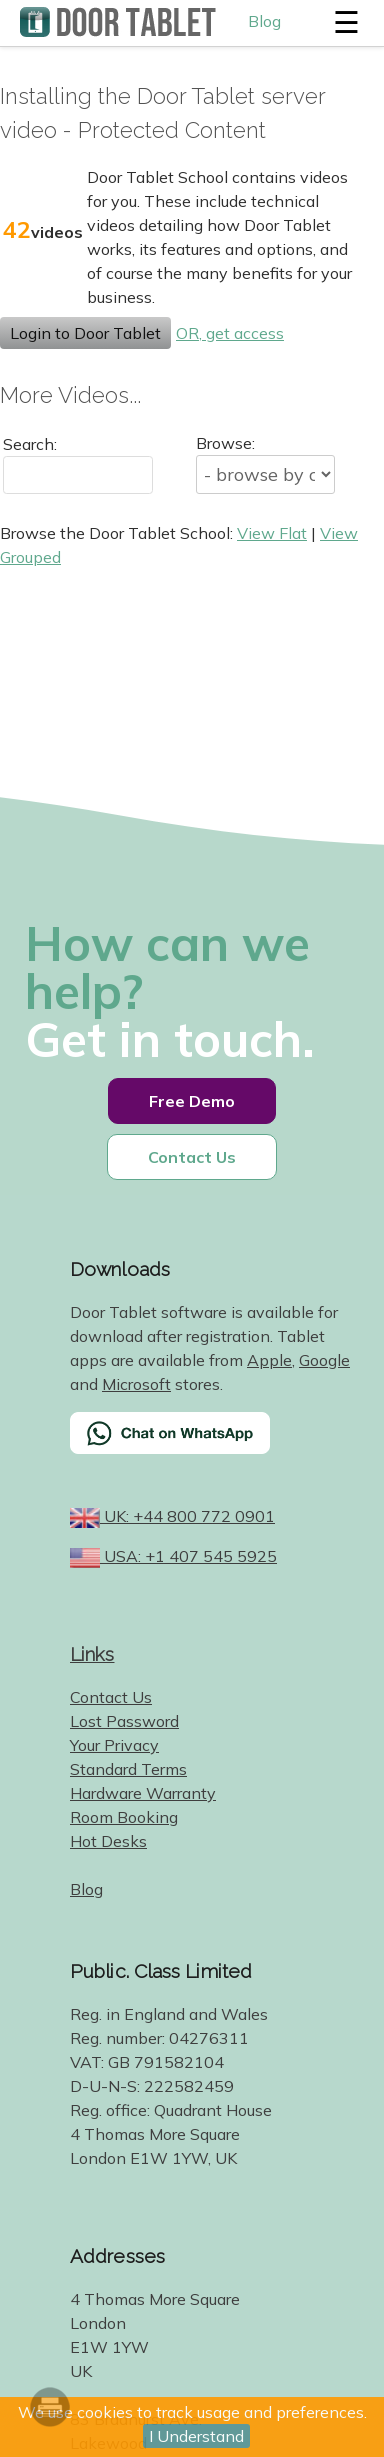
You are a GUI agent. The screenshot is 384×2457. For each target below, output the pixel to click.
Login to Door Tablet (85, 333)
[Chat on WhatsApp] (217, 1446)
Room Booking (124, 1817)
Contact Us (192, 1157)
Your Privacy (114, 1745)
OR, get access (230, 333)
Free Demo (192, 1101)
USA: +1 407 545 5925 (188, 1556)
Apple (269, 1360)
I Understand (196, 2436)
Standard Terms (128, 1769)
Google (324, 1360)
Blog (264, 21)
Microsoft (136, 1384)
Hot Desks (108, 1841)
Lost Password (124, 1721)
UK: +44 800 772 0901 (187, 1516)
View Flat (272, 533)
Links (92, 1654)
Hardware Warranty (143, 1793)
